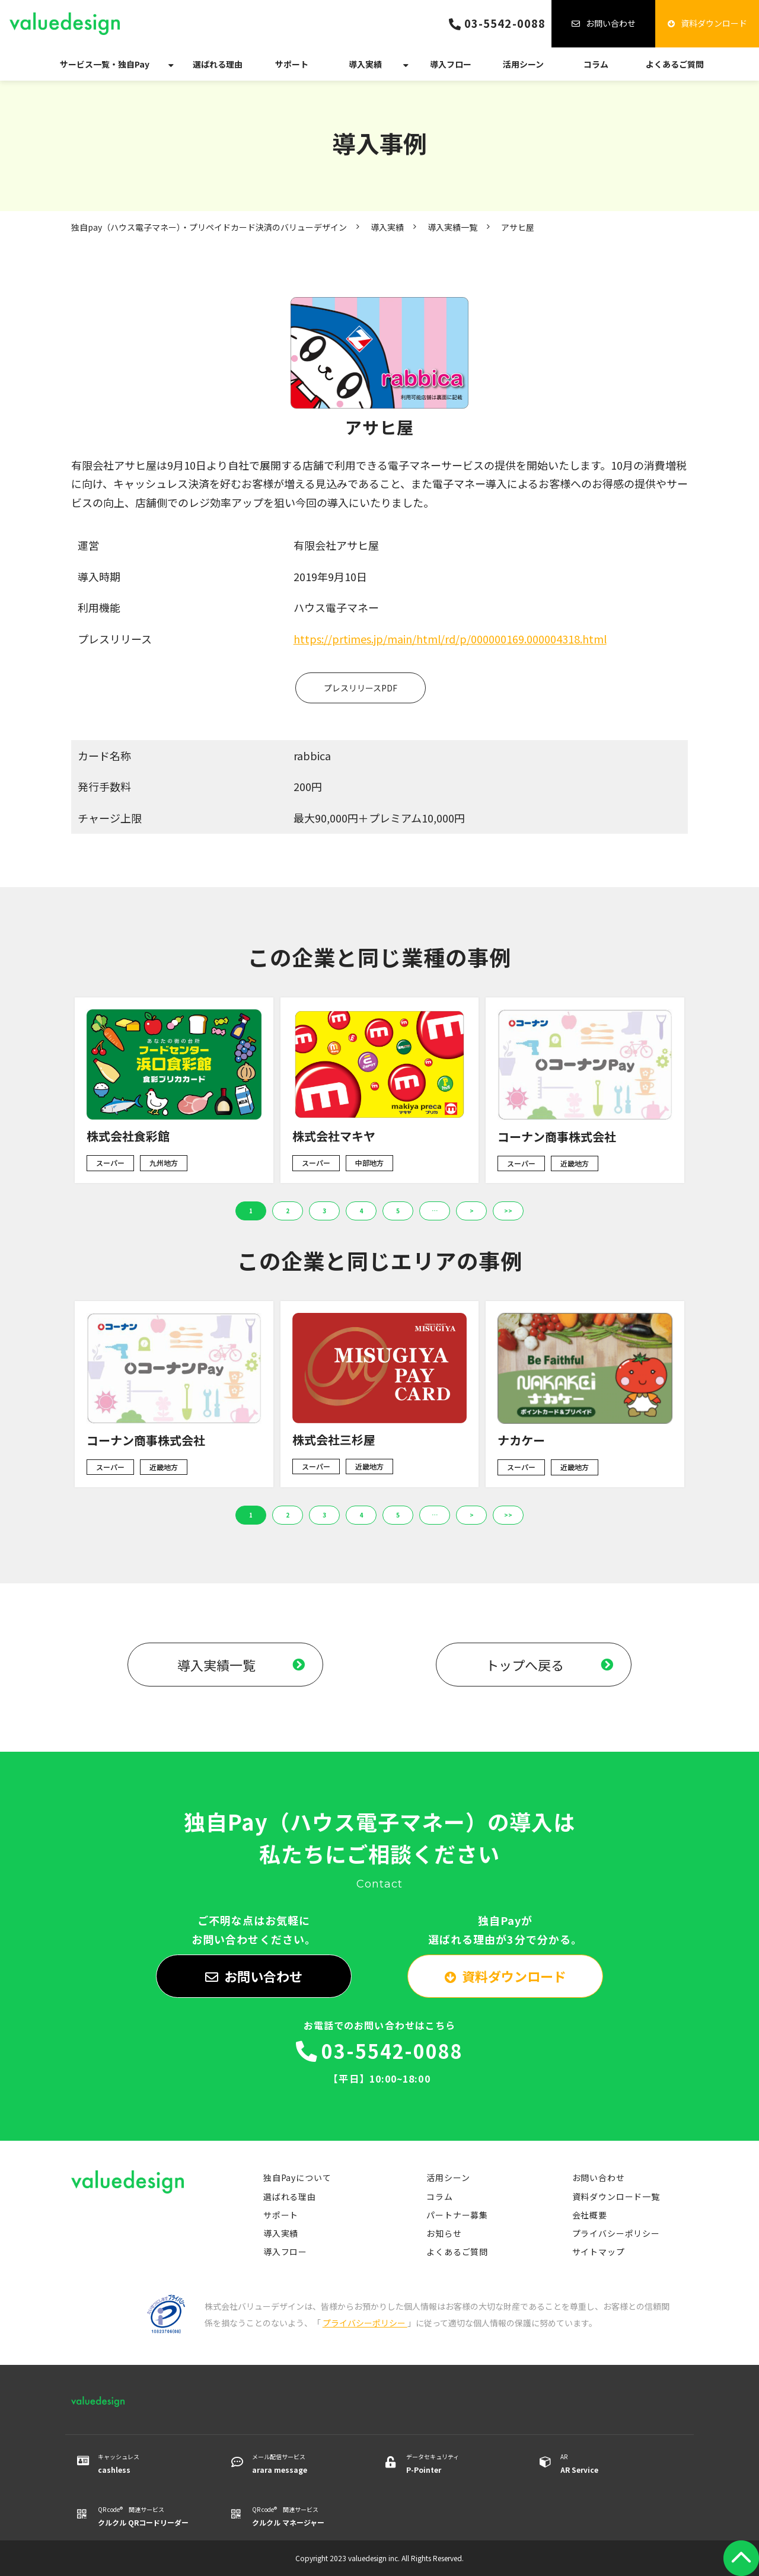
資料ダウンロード (714, 23)
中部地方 (369, 1163)
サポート (291, 64)
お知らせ (443, 2233)
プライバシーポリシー (616, 2233)
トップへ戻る (525, 1664)
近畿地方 (574, 1163)
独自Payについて (297, 2177)
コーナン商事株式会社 (557, 1136)
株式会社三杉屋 (333, 1439)
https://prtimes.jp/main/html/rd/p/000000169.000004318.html (450, 638)
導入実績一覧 (452, 227)
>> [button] (508, 1210)
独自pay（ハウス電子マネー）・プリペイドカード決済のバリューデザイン (209, 227)
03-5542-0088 (505, 23)
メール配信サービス (304, 2464)
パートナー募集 (457, 2215)
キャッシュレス (150, 2464)
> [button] (472, 1210)
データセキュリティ (458, 2464)
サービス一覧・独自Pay (104, 64)
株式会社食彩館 (128, 1135)
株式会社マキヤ (333, 1135)
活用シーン (523, 64)
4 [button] (361, 1210)
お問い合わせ (611, 23)
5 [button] (398, 1210)
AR (612, 2464)
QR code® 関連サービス (150, 2517)
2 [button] (287, 1210)
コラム (595, 64)
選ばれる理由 (218, 64)
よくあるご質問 (675, 64)
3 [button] (324, 1210)
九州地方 (163, 1163)
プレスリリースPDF (360, 688)
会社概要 (589, 2215)
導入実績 (365, 64)
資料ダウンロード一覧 (616, 2196)
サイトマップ (598, 2252)
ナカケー (521, 1440)
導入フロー (450, 64)
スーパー (110, 1163)
